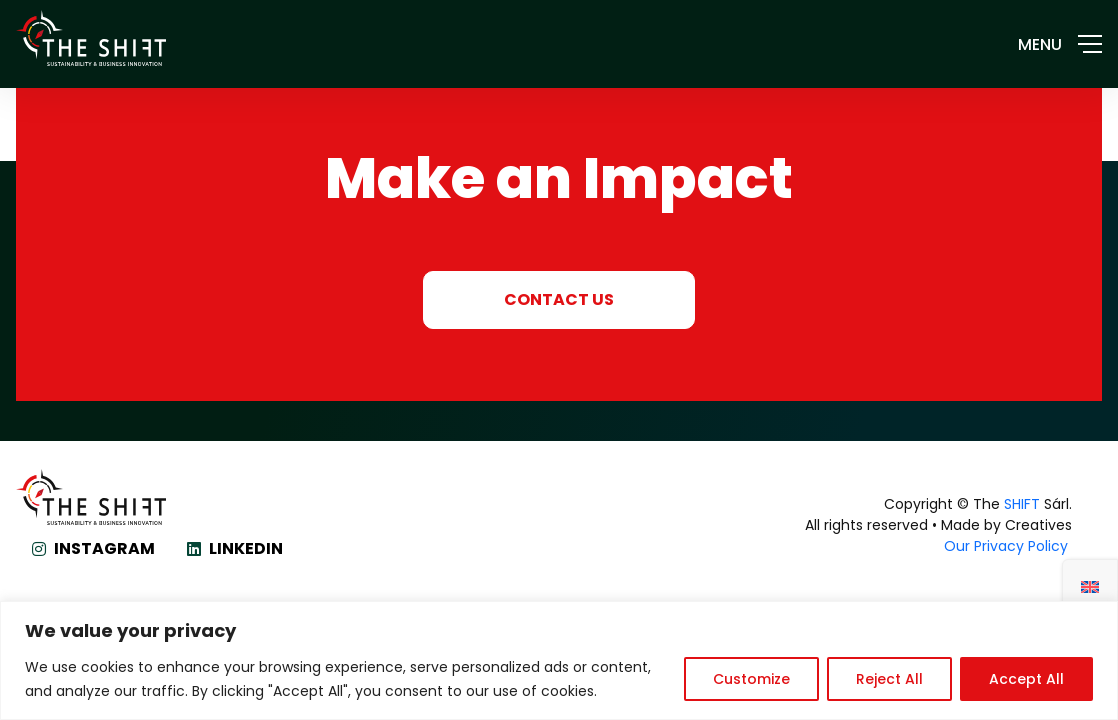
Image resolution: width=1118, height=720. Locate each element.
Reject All (889, 679)
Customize (751, 679)
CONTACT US (559, 299)
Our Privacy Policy (1008, 546)
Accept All (1026, 679)
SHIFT (1022, 504)
